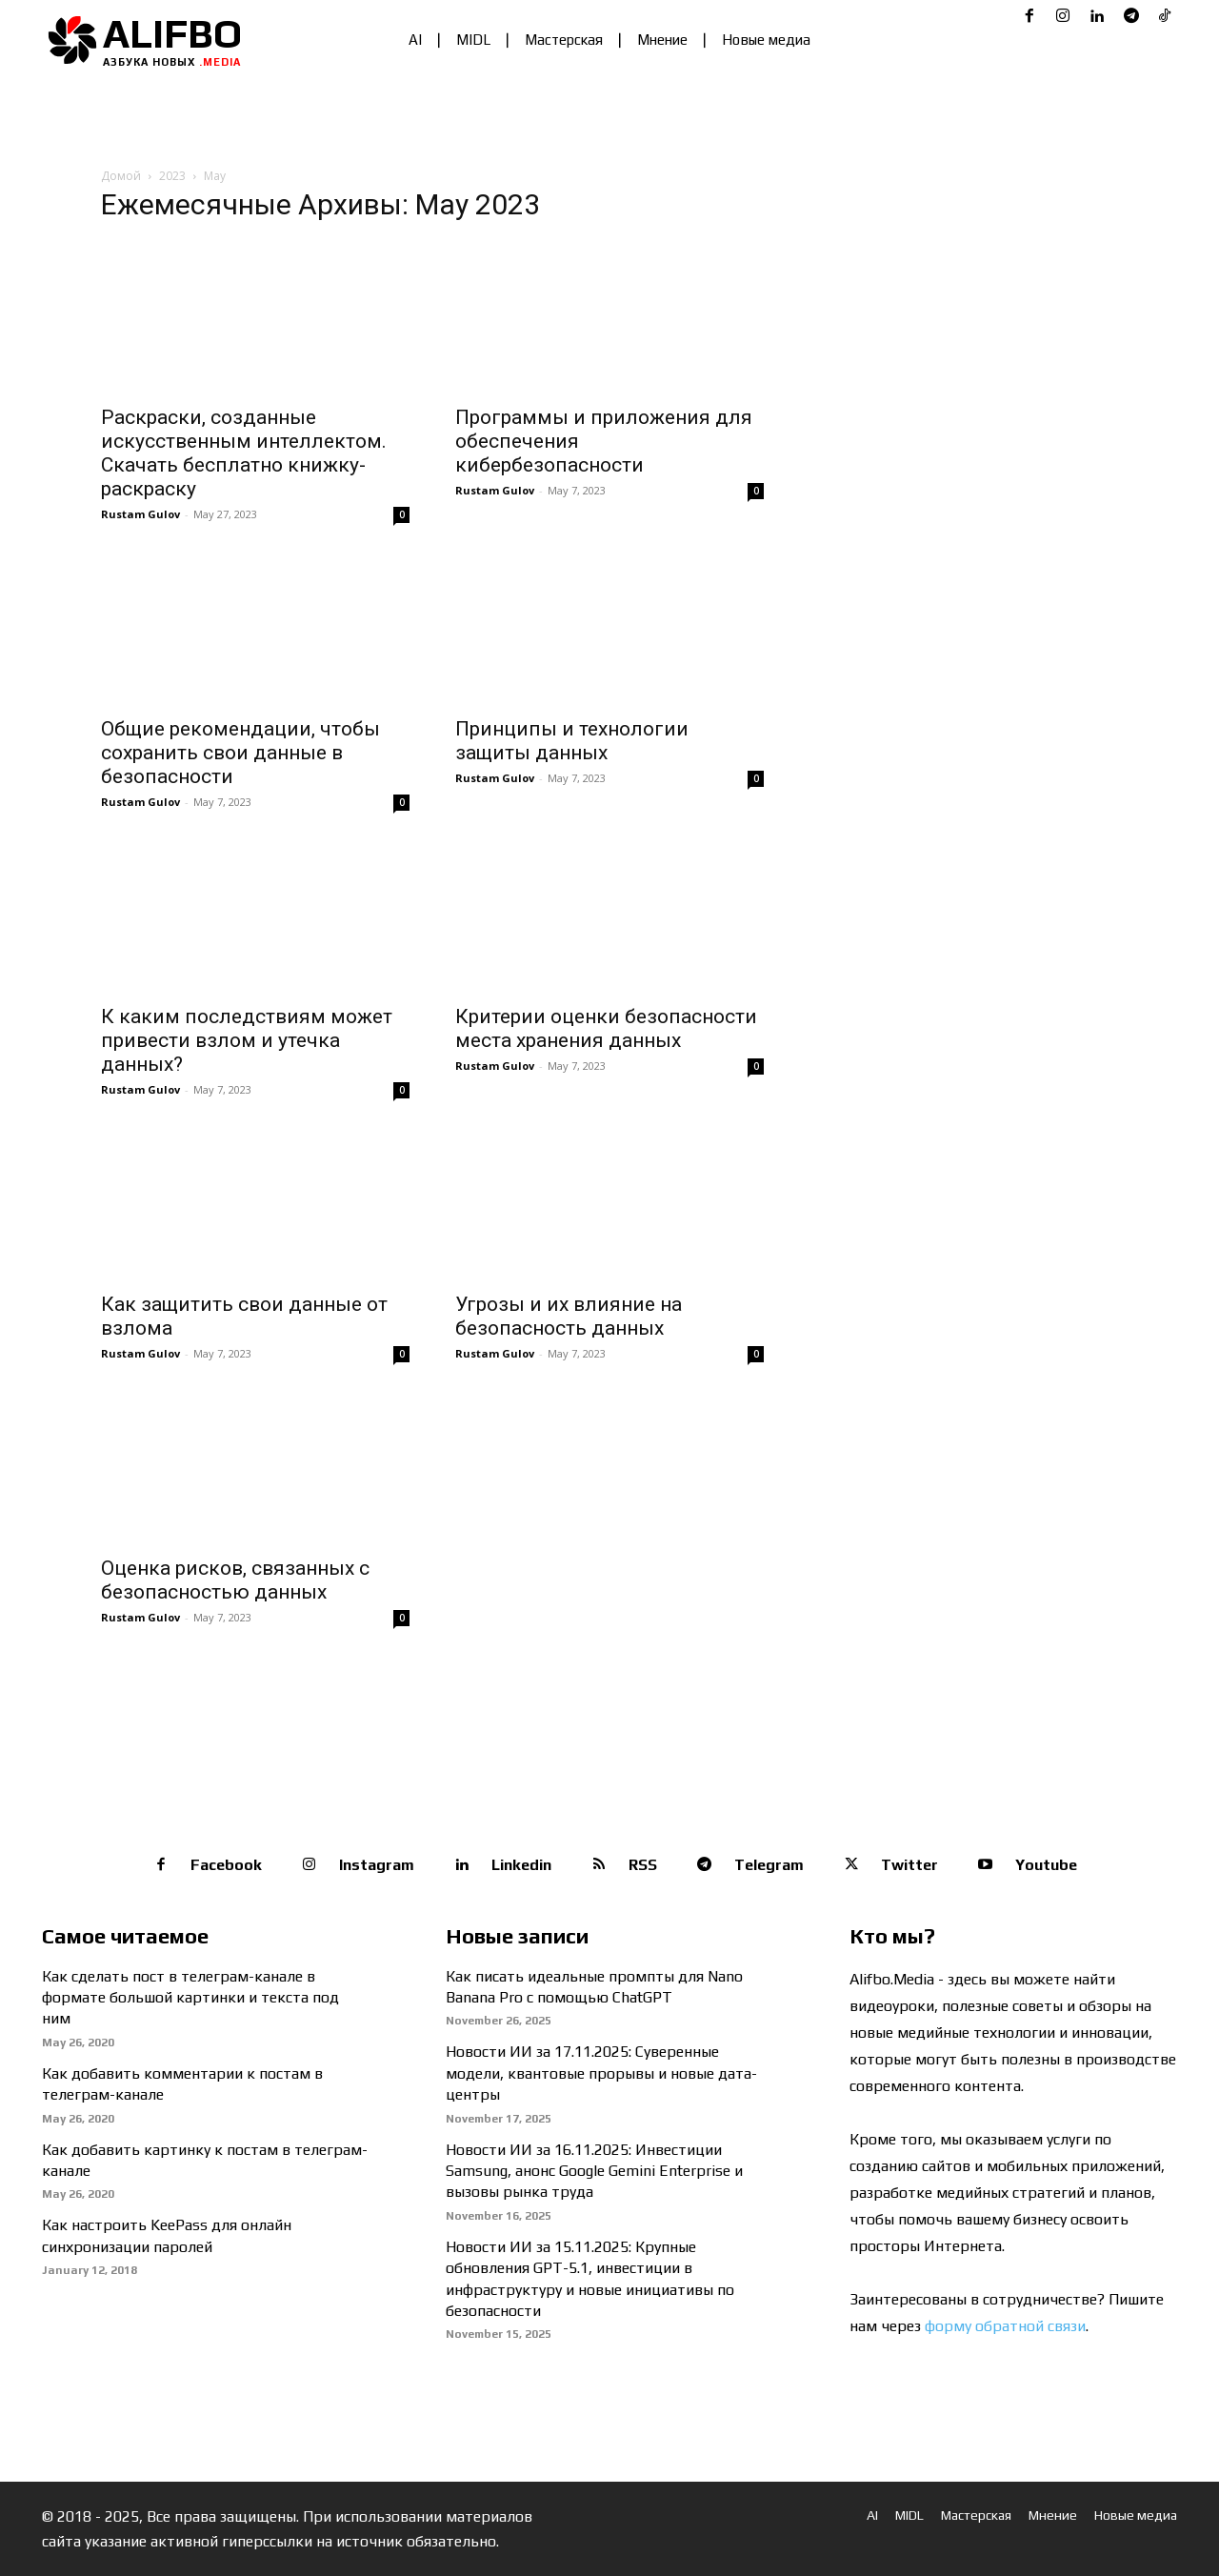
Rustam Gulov (140, 514)
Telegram (769, 1865)
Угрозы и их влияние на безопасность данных (568, 1316)
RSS (643, 1865)
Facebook (226, 1865)
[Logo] (147, 40)
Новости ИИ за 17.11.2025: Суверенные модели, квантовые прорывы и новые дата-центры (601, 2073)
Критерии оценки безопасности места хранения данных (606, 1028)
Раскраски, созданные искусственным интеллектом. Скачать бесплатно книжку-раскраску (244, 453)
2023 (172, 176)
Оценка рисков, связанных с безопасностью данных (235, 1580)
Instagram (376, 1865)
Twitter (909, 1865)
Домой (121, 176)
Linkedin (521, 1865)
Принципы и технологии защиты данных (572, 740)
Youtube (1046, 1865)
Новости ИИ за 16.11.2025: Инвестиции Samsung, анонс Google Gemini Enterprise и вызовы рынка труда (594, 2171)
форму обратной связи (1005, 2326)
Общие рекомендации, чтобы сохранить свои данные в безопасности (240, 752)
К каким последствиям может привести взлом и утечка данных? (246, 1040)
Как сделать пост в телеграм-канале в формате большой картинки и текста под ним (190, 1997)
